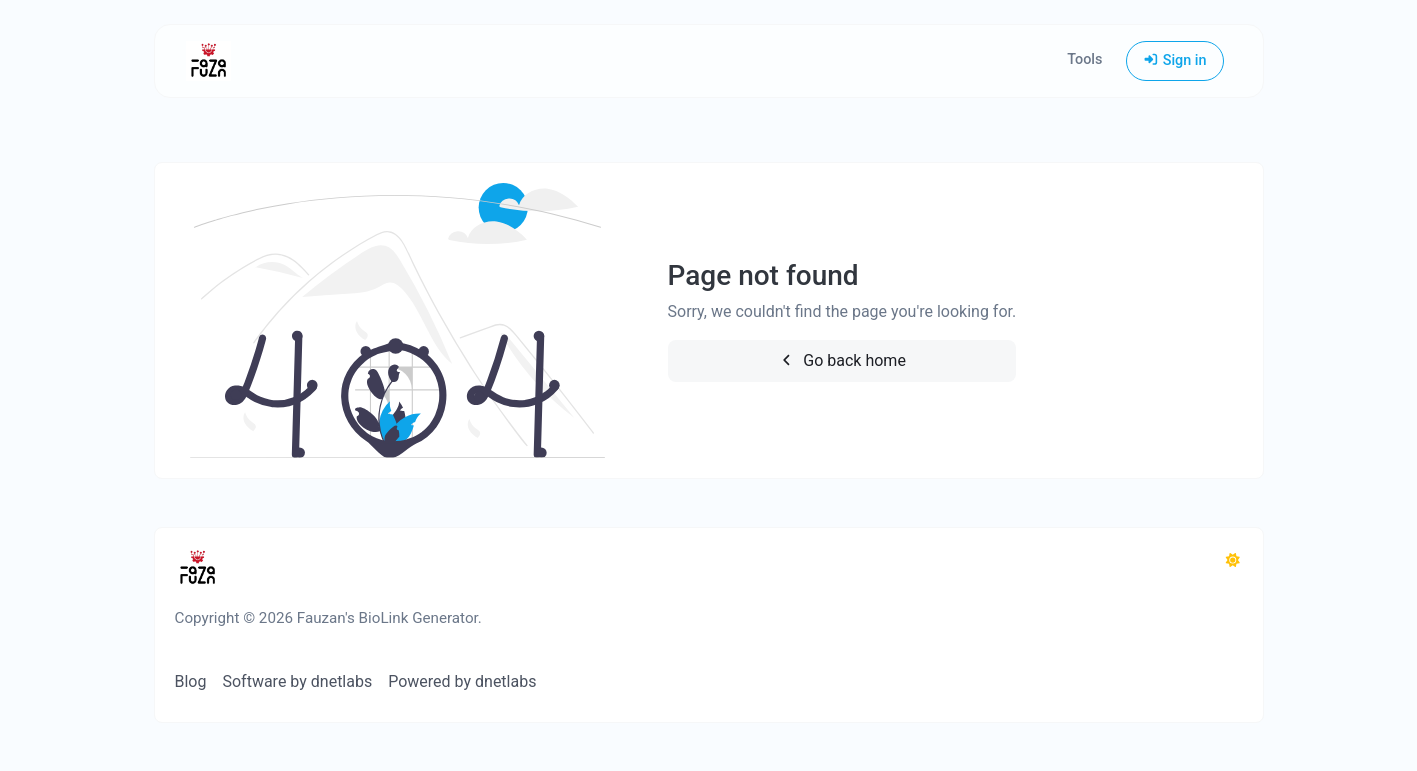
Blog (191, 681)
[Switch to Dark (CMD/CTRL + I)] (1233, 561)
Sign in (1174, 60)
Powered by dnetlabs (462, 681)
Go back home (842, 360)
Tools (1084, 59)
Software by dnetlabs (297, 681)
